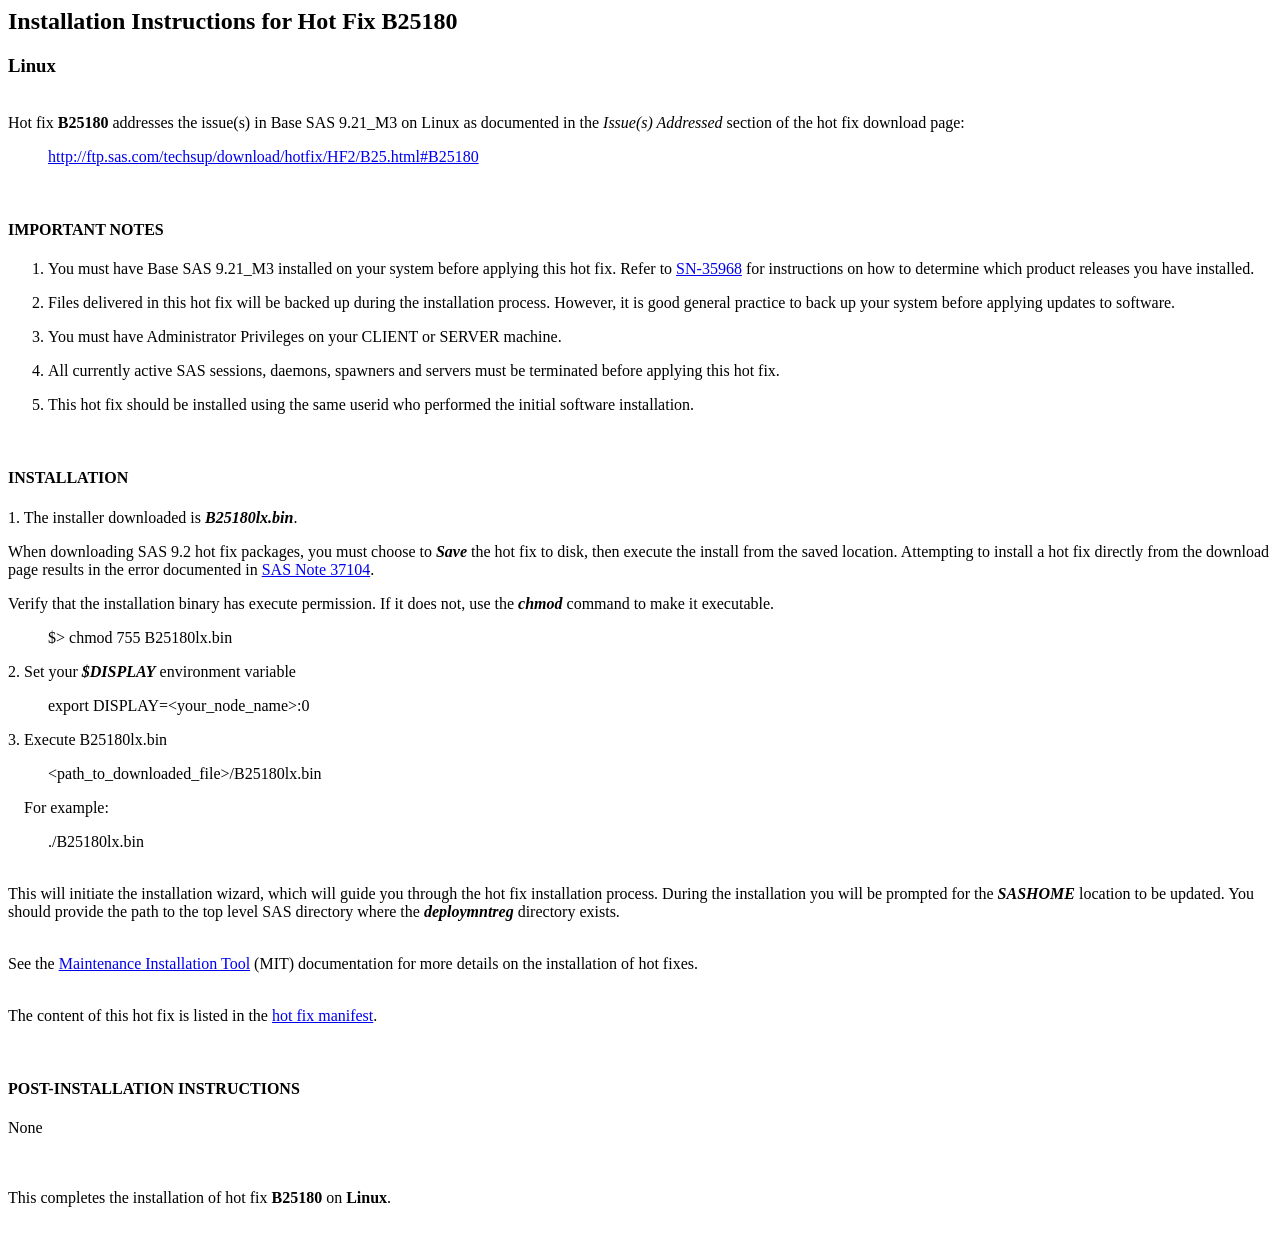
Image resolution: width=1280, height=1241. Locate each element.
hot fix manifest (322, 1015)
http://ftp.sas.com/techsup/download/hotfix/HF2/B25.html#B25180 (263, 156)
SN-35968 (709, 268)
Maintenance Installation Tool (154, 963)
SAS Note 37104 (316, 569)
